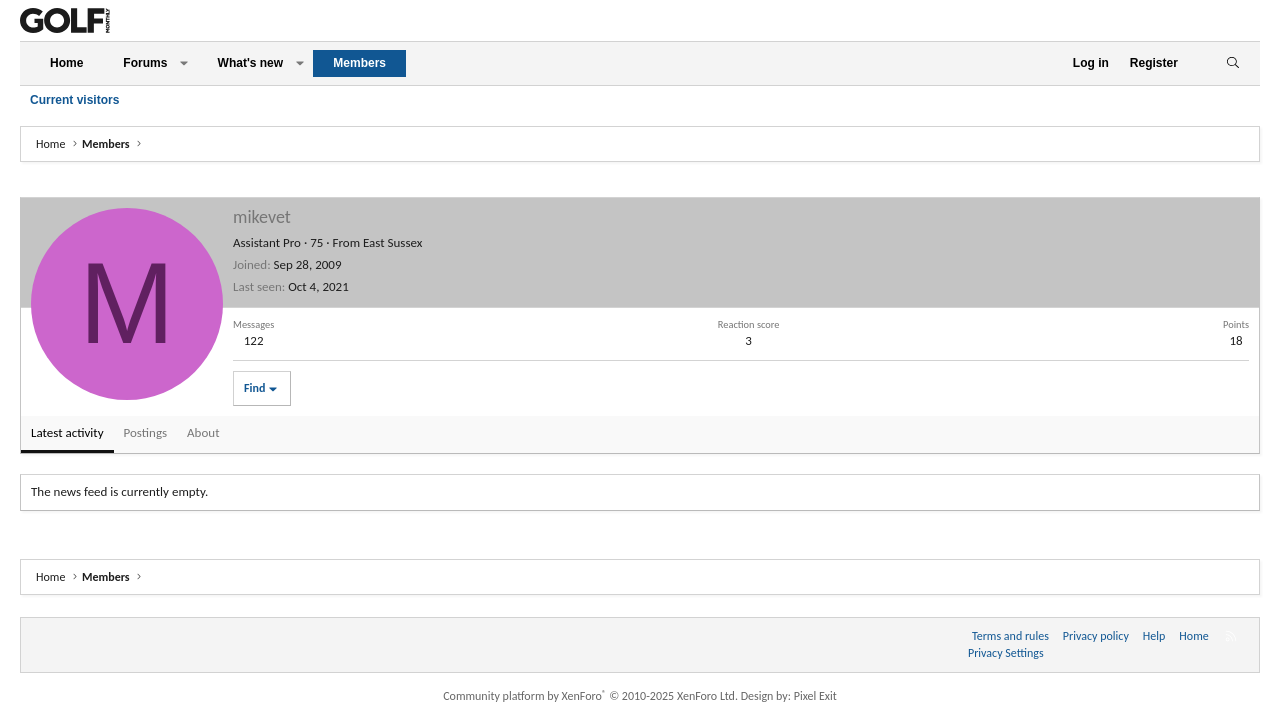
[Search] (1232, 63)
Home (66, 63)
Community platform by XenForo (590, 696)
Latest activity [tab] (67, 432)
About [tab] (203, 432)
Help (1154, 636)
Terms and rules (1010, 636)
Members (359, 63)
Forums (145, 63)
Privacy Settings (1006, 653)
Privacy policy (1096, 636)
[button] (184, 63)
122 (254, 340)
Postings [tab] (146, 432)
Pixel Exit (815, 696)
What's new (251, 63)
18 (1235, 340)
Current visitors (74, 100)
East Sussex (392, 242)
